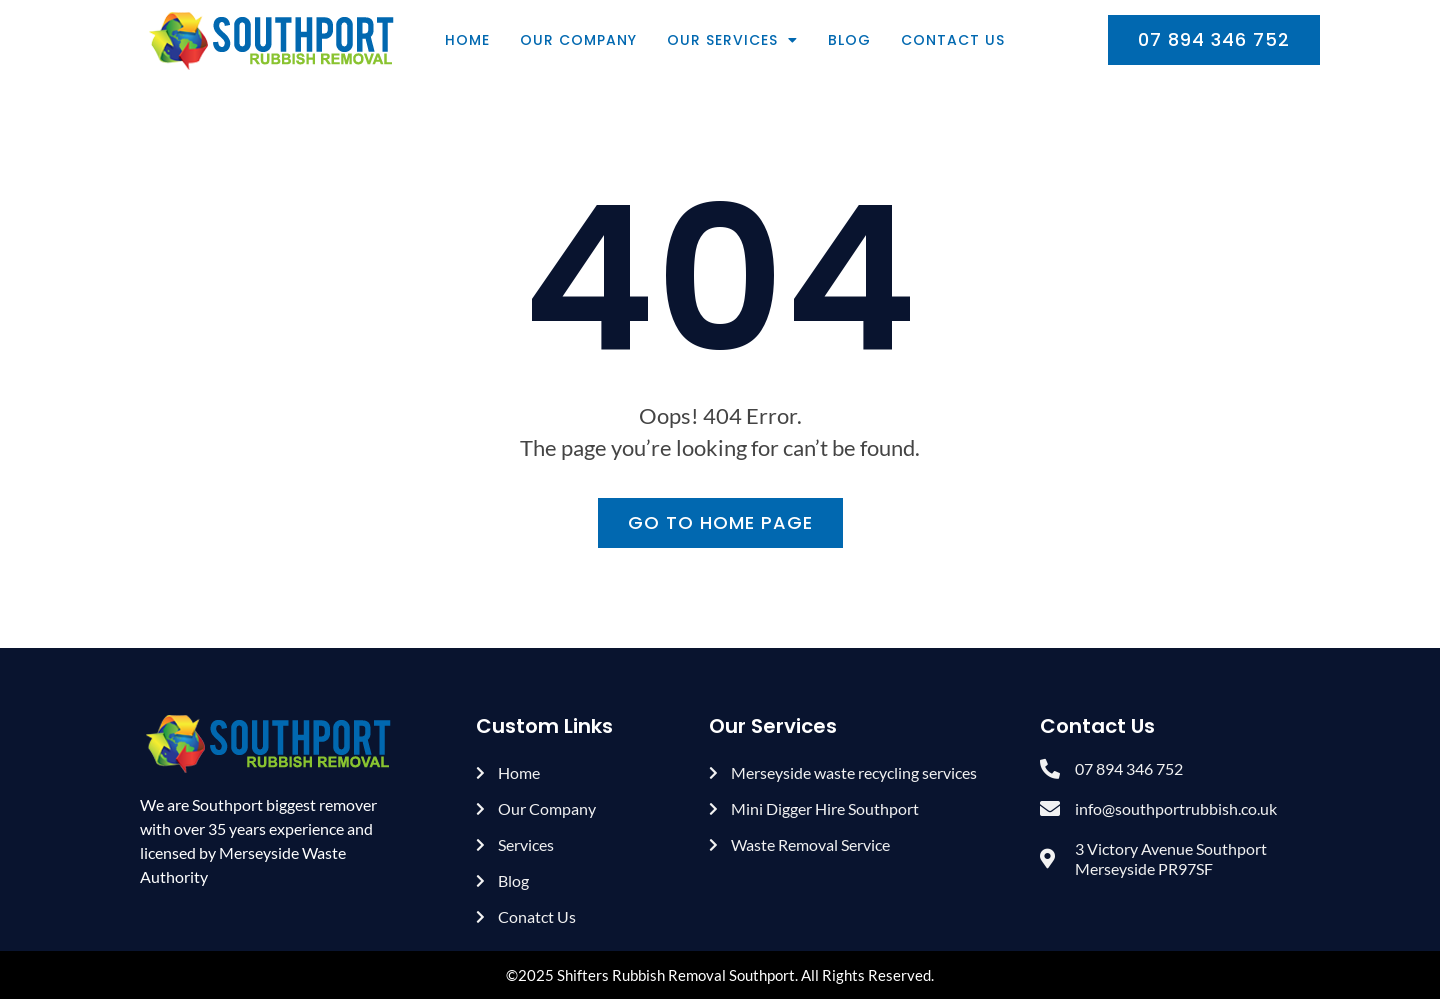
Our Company (578, 40)
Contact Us (953, 40)
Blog (849, 40)
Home (467, 40)
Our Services (732, 40)
